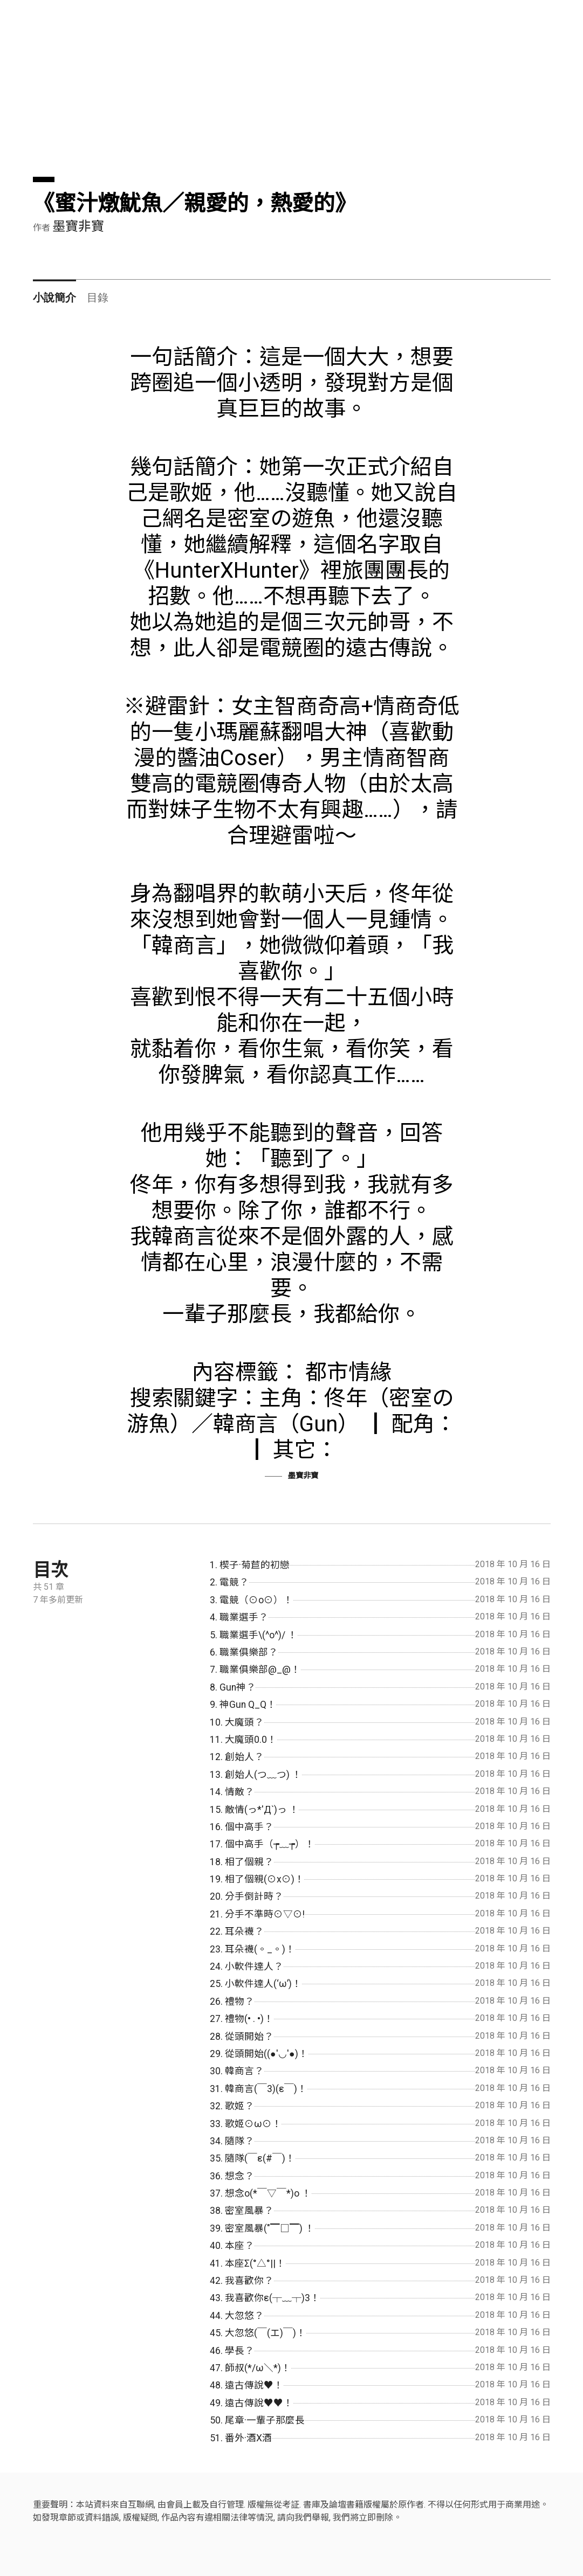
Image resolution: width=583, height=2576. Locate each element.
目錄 (97, 297)
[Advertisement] (292, 101)
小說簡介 (54, 297)
